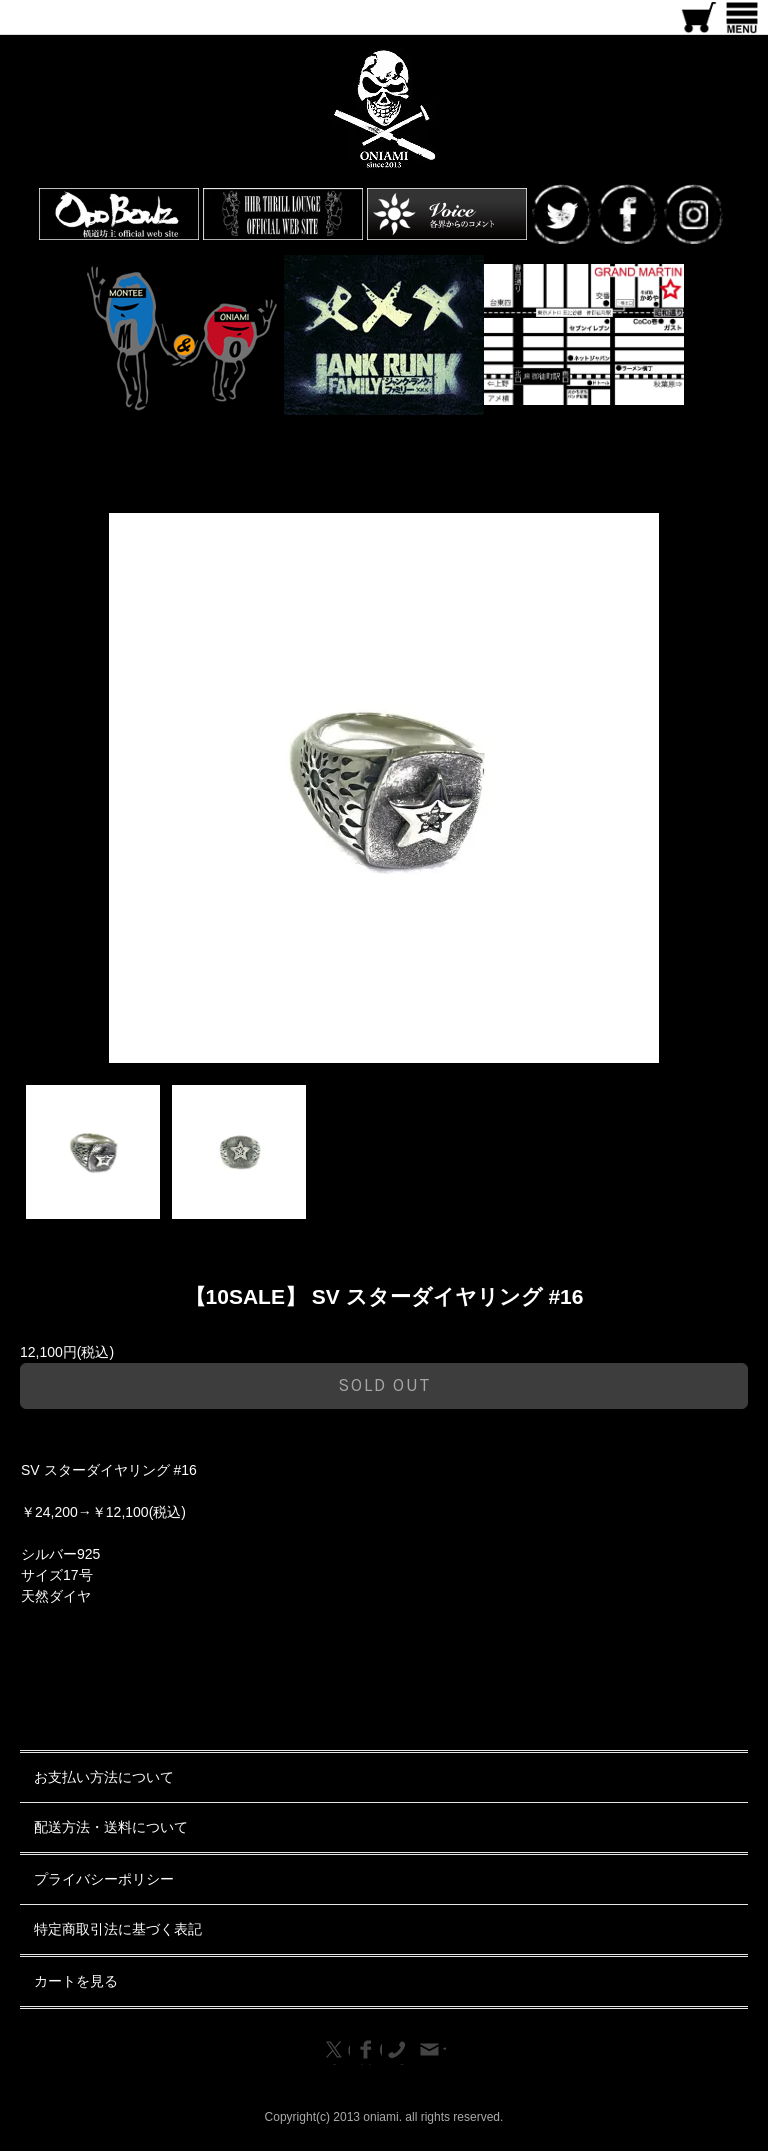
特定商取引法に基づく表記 (118, 1929)
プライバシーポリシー (104, 1879)
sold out (384, 1385)
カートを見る (76, 1981)
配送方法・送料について (111, 1827)
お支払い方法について (104, 1777)
